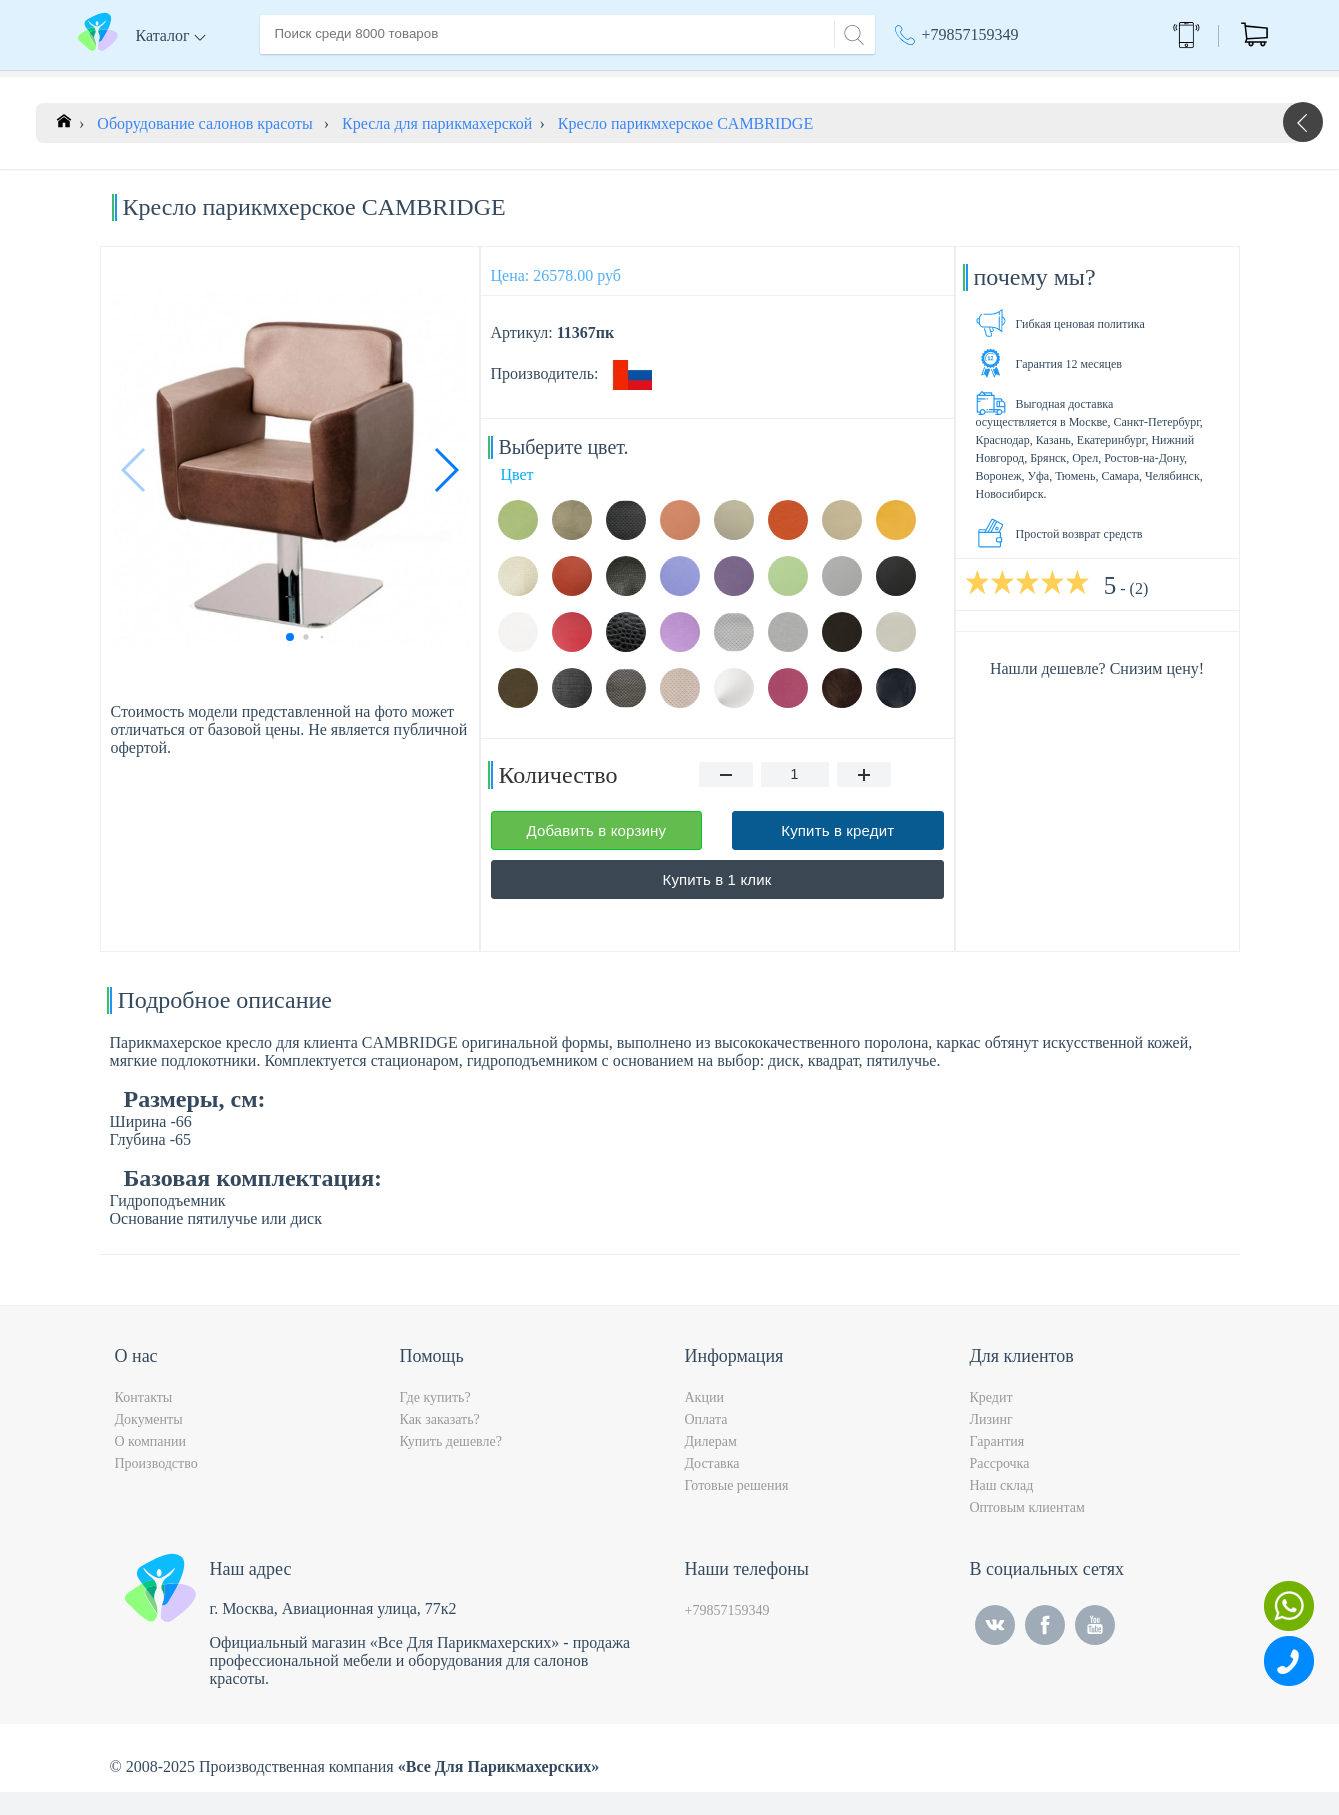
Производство (156, 1486)
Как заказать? (440, 1442)
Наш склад (1002, 1508)
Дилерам (711, 1464)
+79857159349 (970, 34)
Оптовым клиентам (1027, 1530)
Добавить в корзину (596, 853)
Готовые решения (737, 1508)
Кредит (991, 1420)
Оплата (554, 78)
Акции (927, 80)
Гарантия (997, 1464)
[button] (445, 493)
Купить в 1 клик (717, 902)
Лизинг (991, 1442)
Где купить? (435, 1420)
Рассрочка (1000, 1486)
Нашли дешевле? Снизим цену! (1097, 691)
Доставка (474, 78)
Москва (1034, 80)
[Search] (851, 32)
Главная (287, 78)
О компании (378, 78)
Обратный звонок (1186, 34)
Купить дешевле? (451, 1464)
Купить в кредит (837, 853)
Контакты (636, 78)
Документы (149, 1442)
